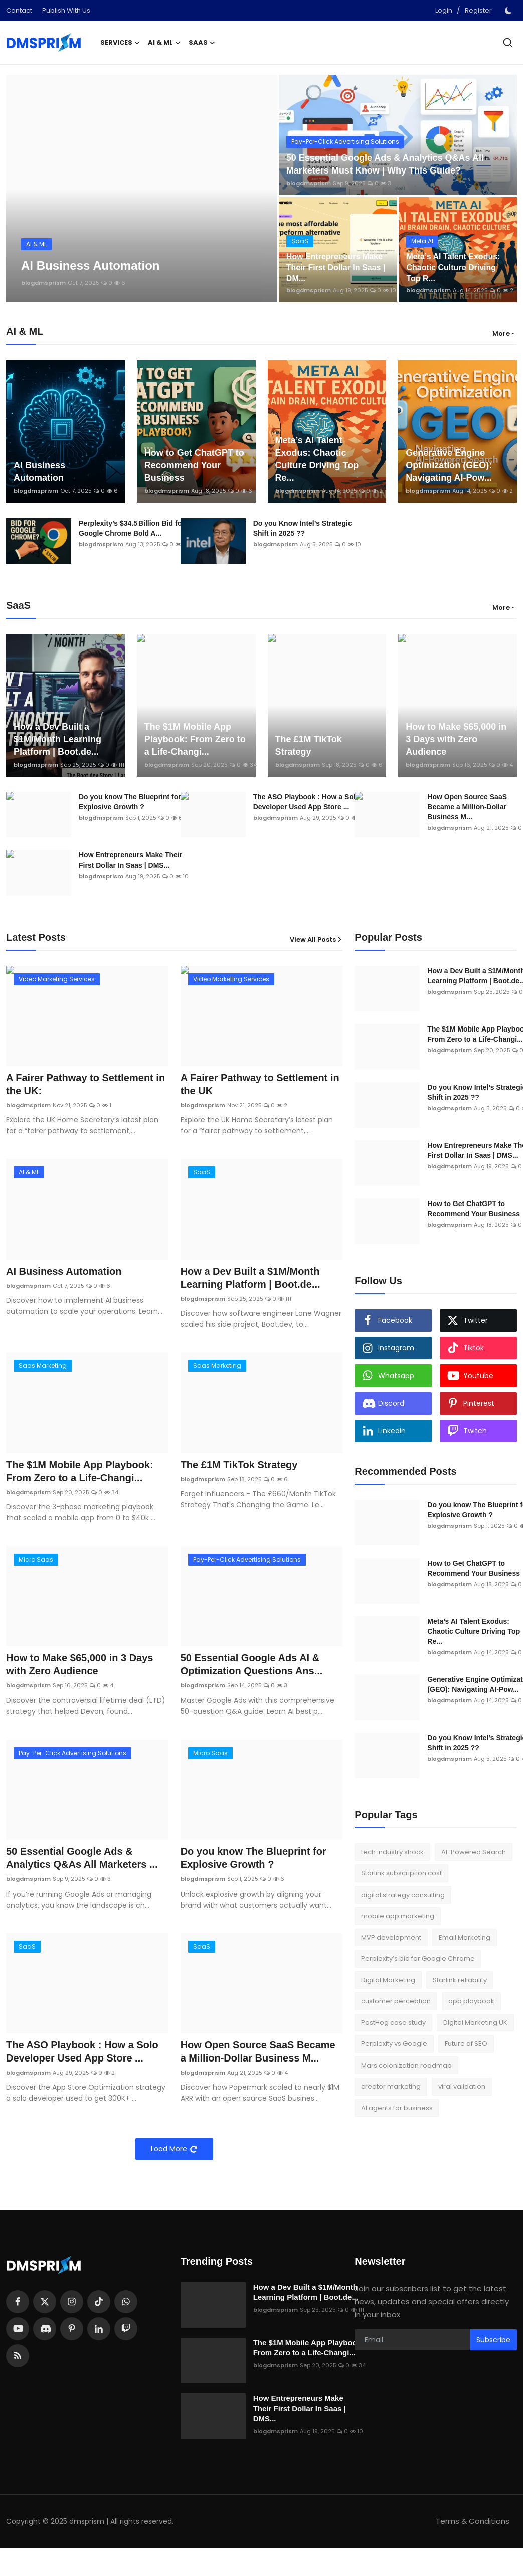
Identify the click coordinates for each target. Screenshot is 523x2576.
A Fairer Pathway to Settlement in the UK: (85, 1084)
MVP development (391, 1937)
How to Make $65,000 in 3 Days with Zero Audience (456, 739)
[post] (141, 188)
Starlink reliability (460, 1980)
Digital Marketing (388, 1980)
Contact (19, 10)
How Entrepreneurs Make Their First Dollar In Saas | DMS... (130, 860)
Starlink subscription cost (401, 1873)
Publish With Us (66, 10)
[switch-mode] (509, 10)
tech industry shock (392, 1852)
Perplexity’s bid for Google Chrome (418, 1958)
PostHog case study (393, 2022)
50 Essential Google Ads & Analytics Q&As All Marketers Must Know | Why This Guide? (385, 164)
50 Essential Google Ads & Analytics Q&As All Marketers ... (82, 1858)
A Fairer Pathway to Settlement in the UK (260, 1084)
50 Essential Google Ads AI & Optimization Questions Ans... (252, 1664)
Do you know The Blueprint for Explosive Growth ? (130, 802)
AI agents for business (397, 2108)
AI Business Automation (39, 471)
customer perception (396, 2001)
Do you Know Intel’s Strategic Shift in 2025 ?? (302, 528)
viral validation (461, 2086)
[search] (507, 42)
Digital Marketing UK (475, 2022)
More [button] (501, 333)
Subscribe (493, 2340)
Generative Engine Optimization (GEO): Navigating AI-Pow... (449, 465)
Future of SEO (466, 2043)
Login (443, 10)
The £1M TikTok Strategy (308, 745)
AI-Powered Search (473, 1852)
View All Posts (316, 939)
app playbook (471, 2001)
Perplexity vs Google (394, 2043)
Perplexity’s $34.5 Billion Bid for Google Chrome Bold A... (132, 528)
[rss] (17, 2355)
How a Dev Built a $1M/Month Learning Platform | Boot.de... (57, 739)
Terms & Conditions (472, 2521)
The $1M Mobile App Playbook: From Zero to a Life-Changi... (195, 739)
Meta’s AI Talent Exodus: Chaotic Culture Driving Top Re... (317, 459)
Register (478, 10)
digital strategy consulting (403, 1895)
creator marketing (391, 2086)
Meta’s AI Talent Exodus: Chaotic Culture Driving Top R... (453, 267)
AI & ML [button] (164, 42)
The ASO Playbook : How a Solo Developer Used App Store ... (306, 802)
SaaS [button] (202, 42)
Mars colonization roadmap (406, 2065)
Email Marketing (464, 1937)
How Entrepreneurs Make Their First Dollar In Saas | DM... (335, 267)
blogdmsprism (43, 283)
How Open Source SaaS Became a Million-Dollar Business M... (258, 2051)
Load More (174, 2149)
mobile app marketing (397, 1916)
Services (120, 42)
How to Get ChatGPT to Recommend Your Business (194, 465)
